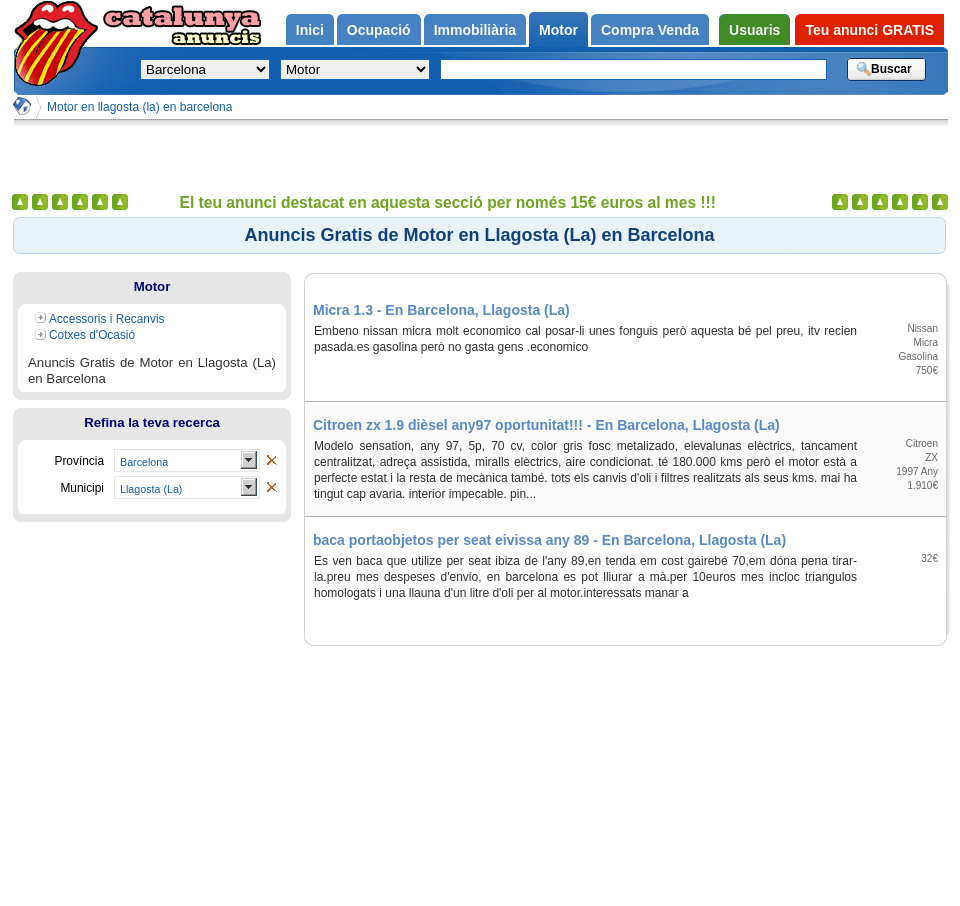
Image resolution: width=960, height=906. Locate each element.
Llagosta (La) (151, 489)
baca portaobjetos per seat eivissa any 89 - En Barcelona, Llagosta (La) (549, 540)
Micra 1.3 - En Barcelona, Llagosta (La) (441, 310)
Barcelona (144, 462)
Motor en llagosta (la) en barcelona (139, 107)
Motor (152, 286)
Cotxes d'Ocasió (92, 335)
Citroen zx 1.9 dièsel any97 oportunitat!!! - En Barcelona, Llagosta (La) (546, 425)
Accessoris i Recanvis (107, 319)
